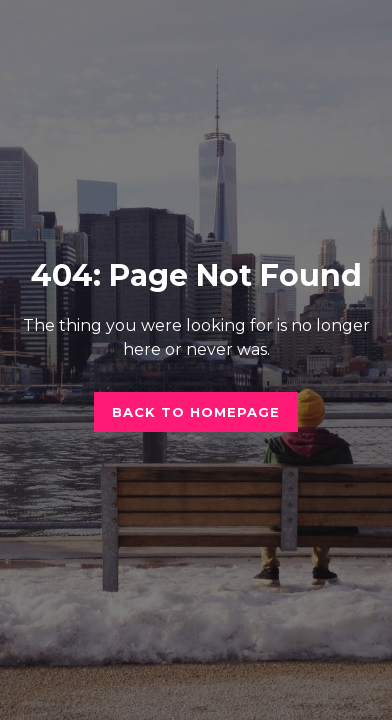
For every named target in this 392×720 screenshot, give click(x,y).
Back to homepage (196, 412)
